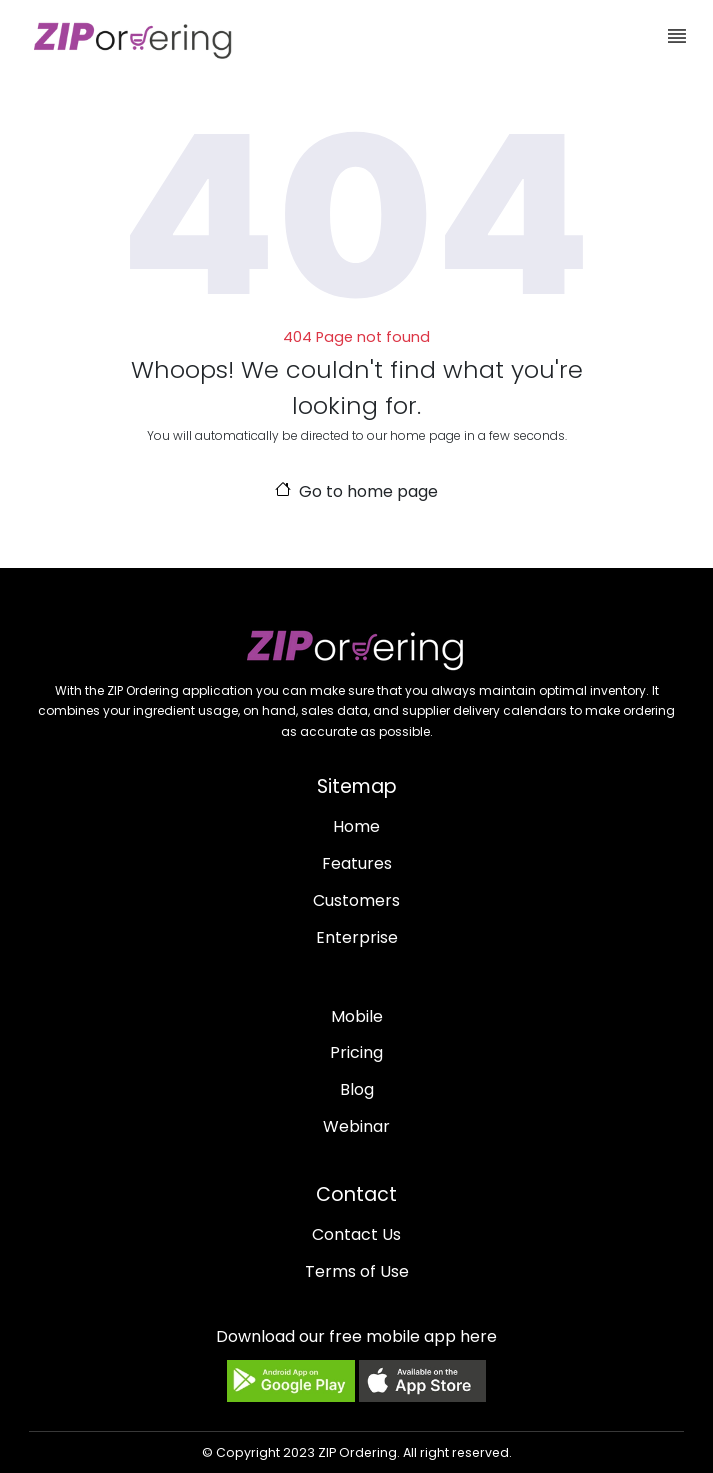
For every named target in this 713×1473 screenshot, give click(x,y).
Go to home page (357, 491)
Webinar (356, 1126)
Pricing (356, 1052)
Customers (356, 900)
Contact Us (356, 1234)
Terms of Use (357, 1271)
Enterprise (357, 937)
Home (356, 826)
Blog (357, 1089)
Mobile (357, 1016)
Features (357, 863)
